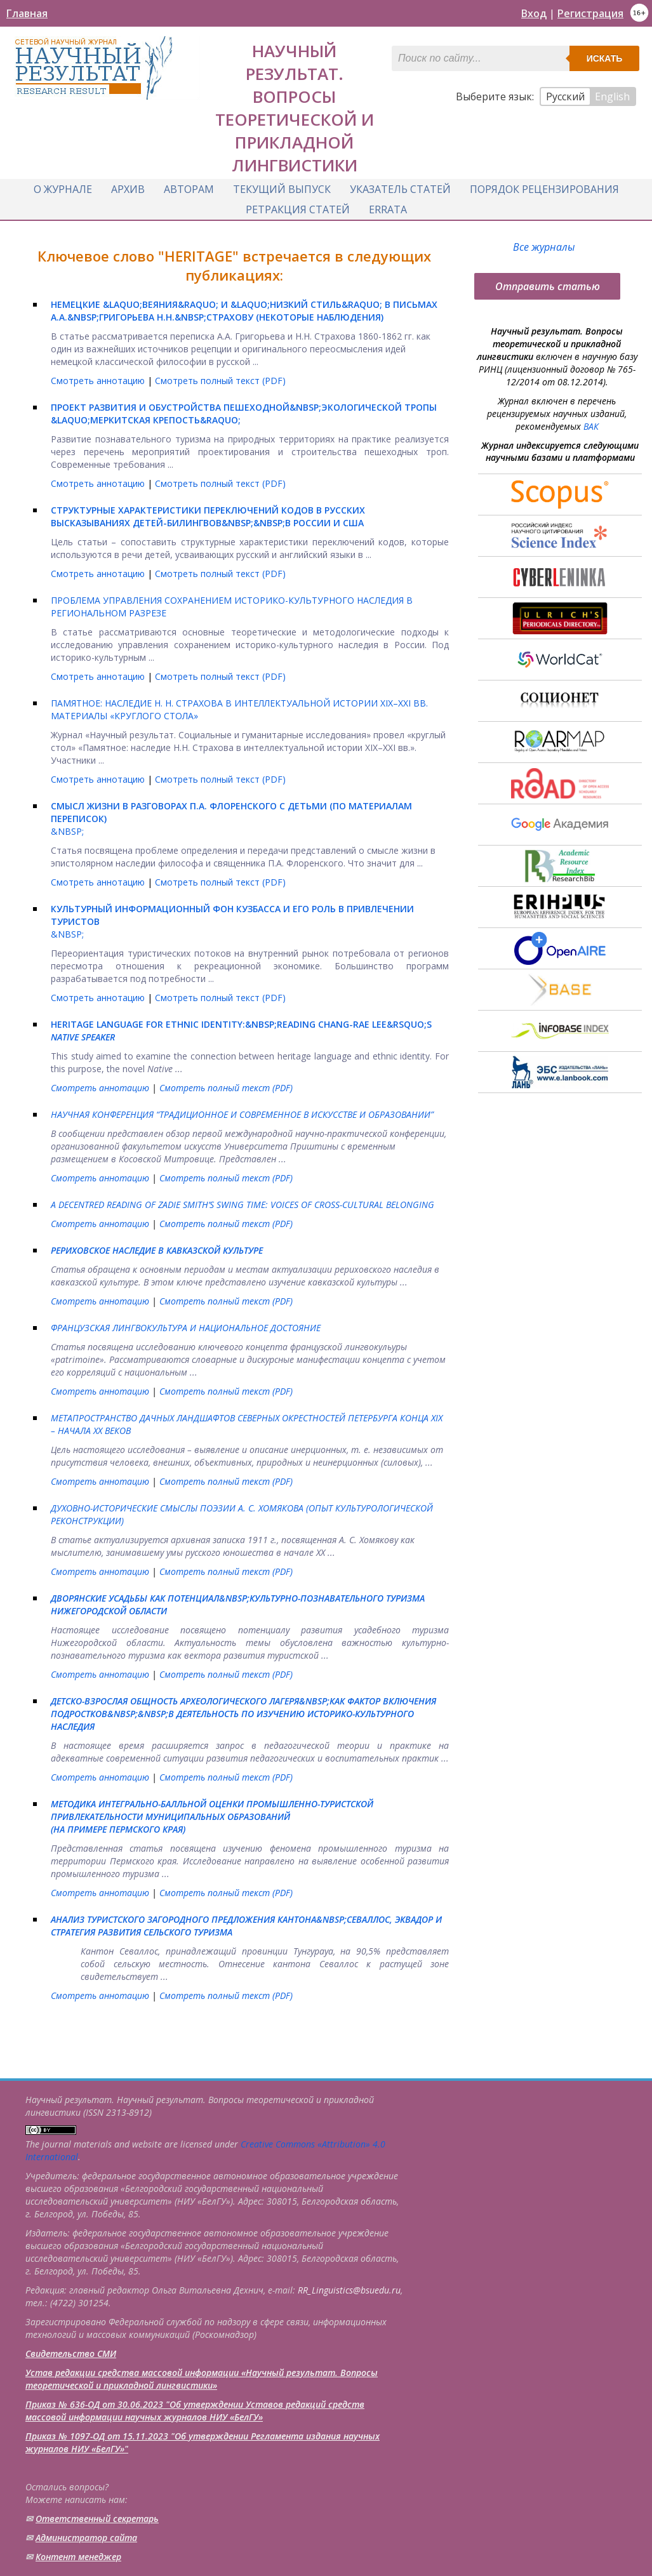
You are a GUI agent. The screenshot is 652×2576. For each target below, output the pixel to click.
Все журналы (544, 247)
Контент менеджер (78, 2557)
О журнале (63, 189)
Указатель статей (400, 189)
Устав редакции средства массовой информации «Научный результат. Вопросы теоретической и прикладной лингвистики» (201, 2379)
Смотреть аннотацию (99, 381)
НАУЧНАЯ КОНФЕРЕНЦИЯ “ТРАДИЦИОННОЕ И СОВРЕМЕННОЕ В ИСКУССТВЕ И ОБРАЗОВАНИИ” (242, 1114)
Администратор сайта (86, 2538)
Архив (128, 189)
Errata (388, 209)
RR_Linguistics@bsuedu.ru (349, 2290)
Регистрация (590, 13)
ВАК (591, 426)
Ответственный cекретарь (97, 2519)
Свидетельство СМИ (70, 2353)
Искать (605, 58)
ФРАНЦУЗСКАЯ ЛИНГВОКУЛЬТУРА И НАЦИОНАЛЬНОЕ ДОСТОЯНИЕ (186, 1328)
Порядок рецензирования (544, 189)
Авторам (189, 189)
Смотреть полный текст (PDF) (220, 381)
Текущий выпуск (282, 189)
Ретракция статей (298, 209)
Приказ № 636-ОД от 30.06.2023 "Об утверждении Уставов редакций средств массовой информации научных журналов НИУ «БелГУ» (194, 2410)
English (612, 96)
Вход (534, 13)
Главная (27, 13)
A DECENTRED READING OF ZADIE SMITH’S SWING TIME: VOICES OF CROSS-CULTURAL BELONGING (242, 1204)
